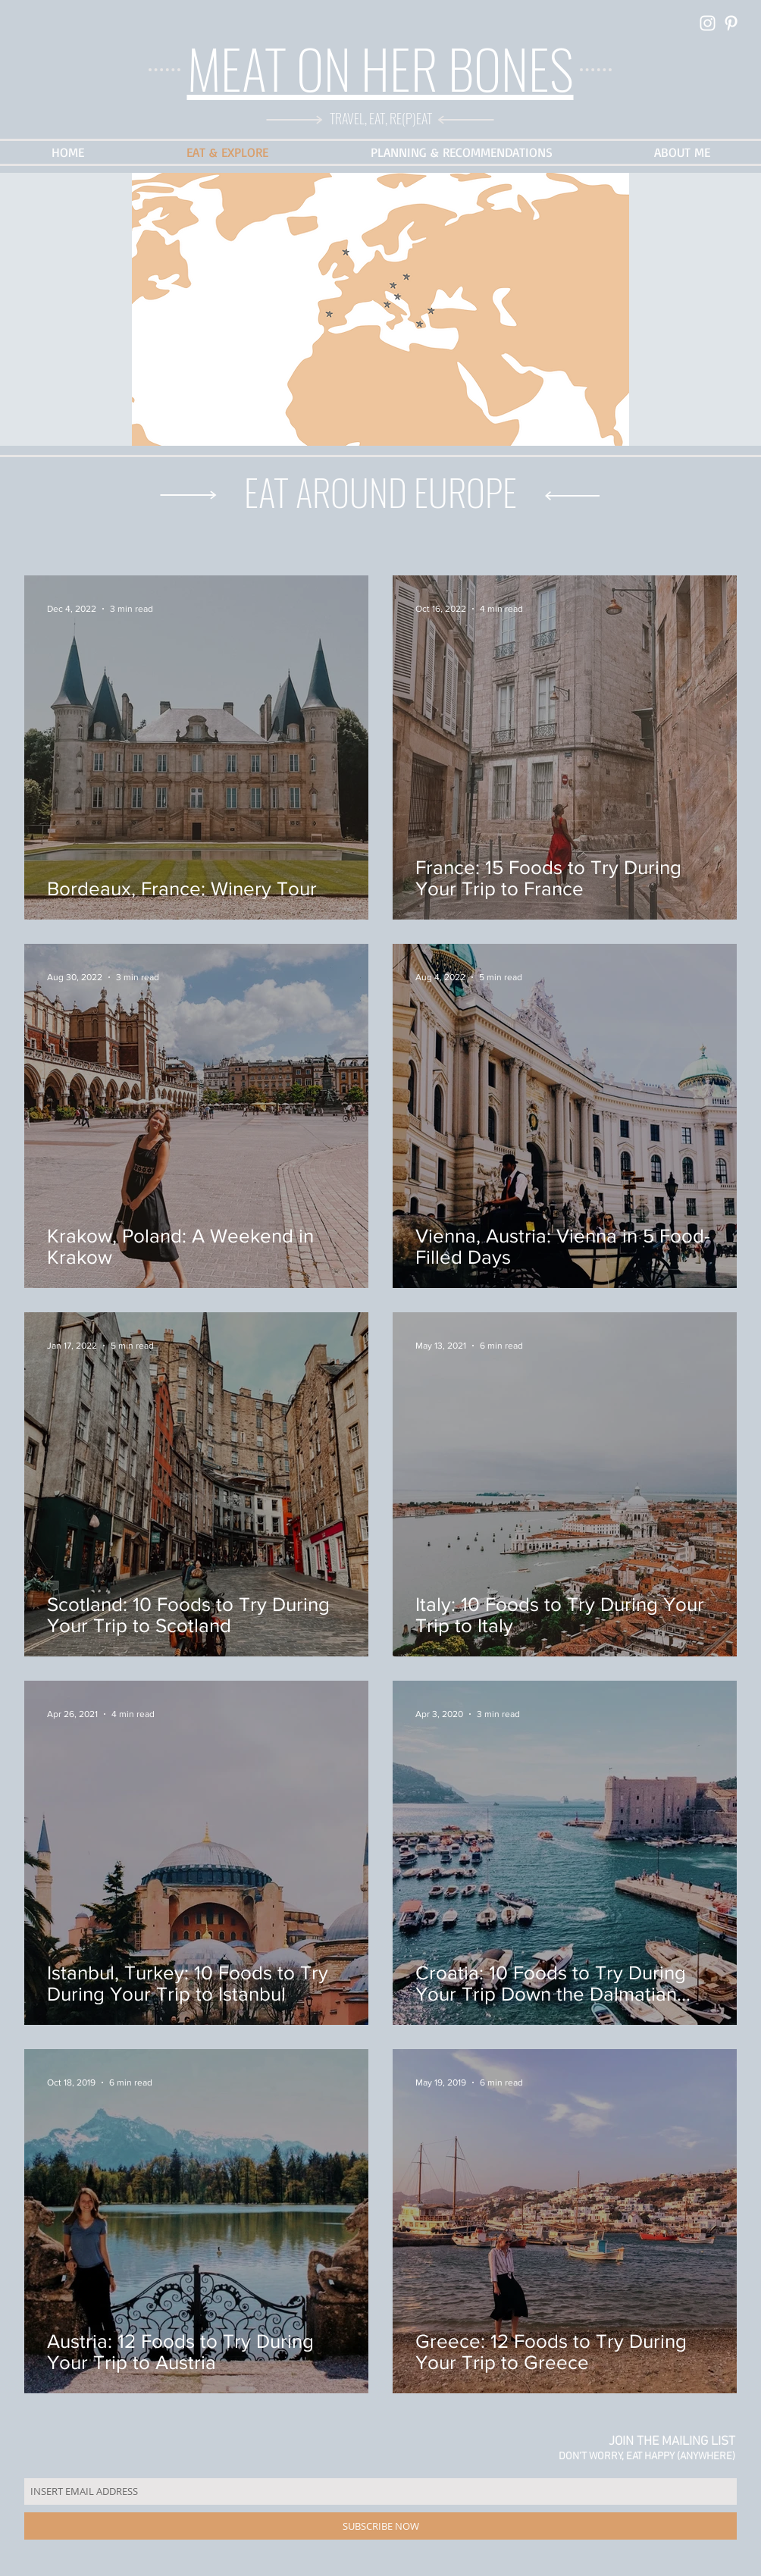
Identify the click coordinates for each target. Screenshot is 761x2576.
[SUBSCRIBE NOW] (380, 2526)
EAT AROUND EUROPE (380, 492)
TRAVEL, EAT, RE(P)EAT (381, 118)
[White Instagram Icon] (707, 23)
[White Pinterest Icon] (731, 23)
